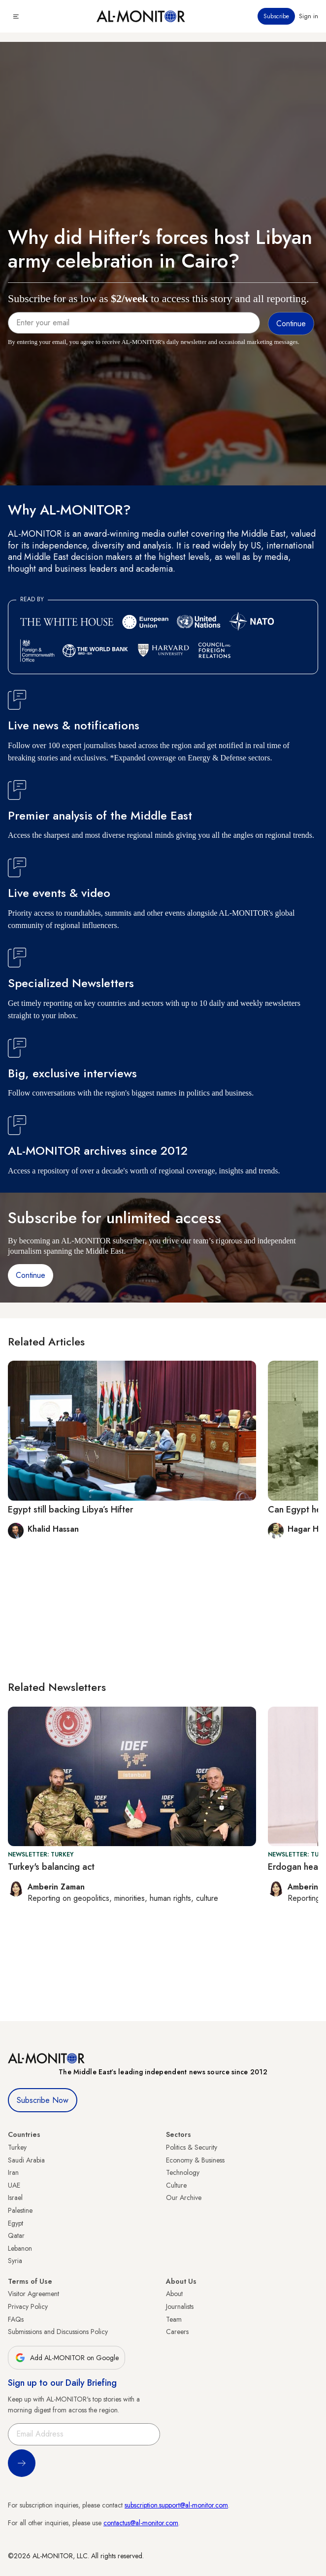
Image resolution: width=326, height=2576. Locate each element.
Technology (182, 2172)
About (174, 2294)
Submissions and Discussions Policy (58, 2331)
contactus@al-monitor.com (140, 2523)
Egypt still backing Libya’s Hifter (70, 1509)
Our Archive (183, 2197)
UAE (14, 2185)
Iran (13, 2172)
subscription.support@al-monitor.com (176, 2505)
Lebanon (20, 2248)
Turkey (17, 2147)
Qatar (16, 2235)
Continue (30, 1275)
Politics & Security (191, 2147)
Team (174, 2319)
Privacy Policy (28, 2306)
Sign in (308, 16)
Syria (15, 2261)
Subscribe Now (42, 2100)
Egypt (15, 2223)
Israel (15, 2197)
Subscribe (276, 16)
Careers (177, 2331)
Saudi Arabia (26, 2160)
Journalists (180, 2306)
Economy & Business (195, 2160)
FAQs (16, 2319)
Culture (176, 2185)
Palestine (20, 2210)
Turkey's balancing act (51, 1866)
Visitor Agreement (33, 2294)
